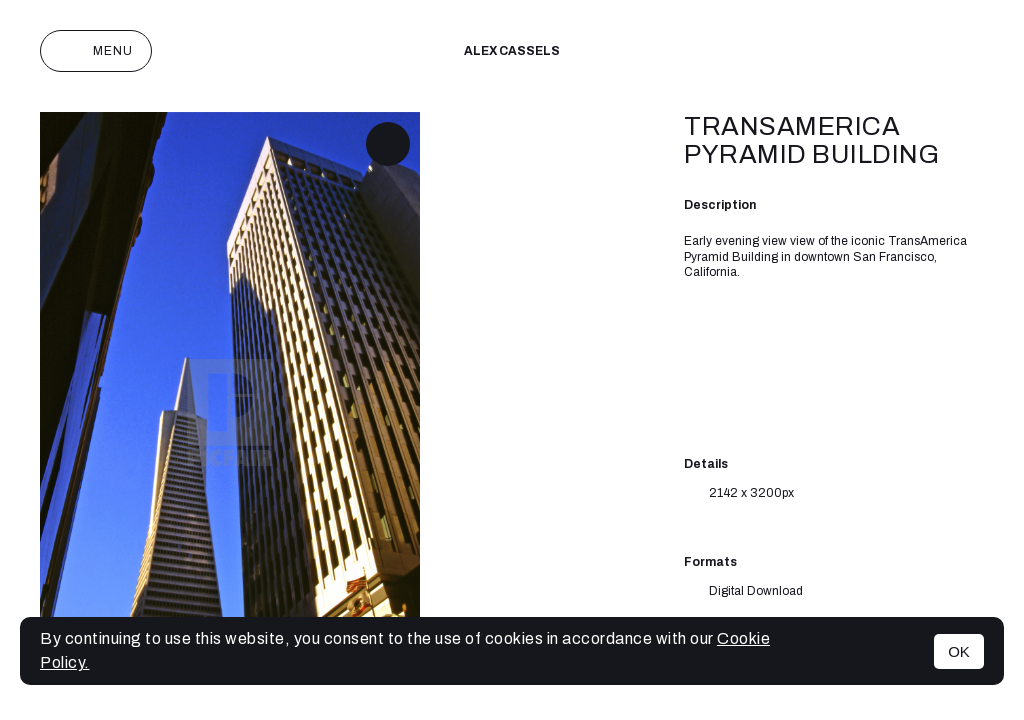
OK (959, 651)
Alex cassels (512, 51)
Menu (96, 51)
